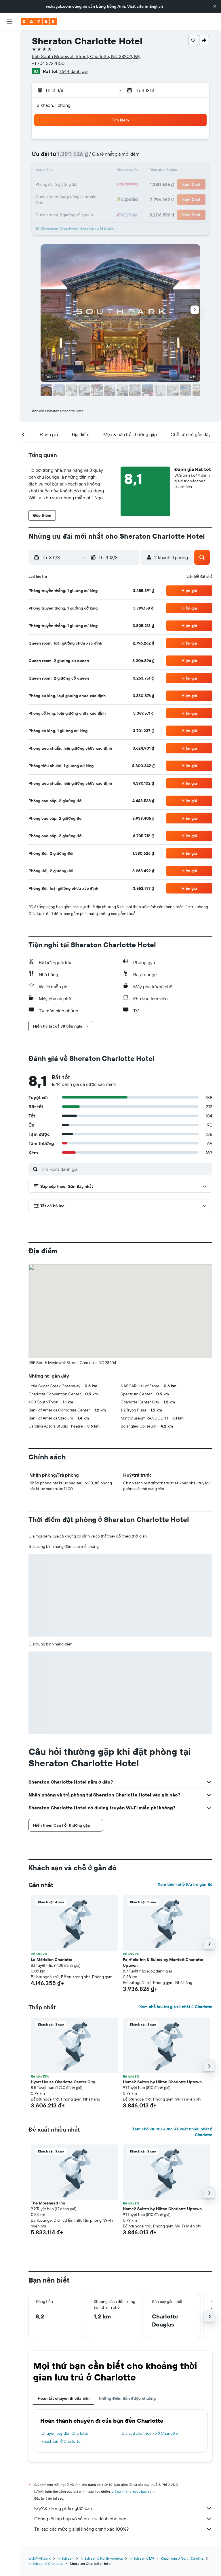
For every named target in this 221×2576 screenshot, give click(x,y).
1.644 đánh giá (73, 71)
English (156, 6)
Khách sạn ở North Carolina (182, 2558)
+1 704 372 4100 (48, 63)
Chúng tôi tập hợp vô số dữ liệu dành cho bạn (123, 2518)
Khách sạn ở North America (102, 2558)
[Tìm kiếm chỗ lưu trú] (9, 51)
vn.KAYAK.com (39, 2558)
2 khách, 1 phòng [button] (54, 105)
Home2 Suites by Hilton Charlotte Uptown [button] (162, 2081)
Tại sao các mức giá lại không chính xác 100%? (123, 2528)
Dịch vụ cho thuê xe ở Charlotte (150, 2433)
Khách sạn (66, 2558)
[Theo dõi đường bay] (9, 91)
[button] (214, 6)
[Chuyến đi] (9, 120)
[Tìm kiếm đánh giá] (125, 1169)
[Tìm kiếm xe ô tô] (9, 63)
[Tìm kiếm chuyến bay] (9, 39)
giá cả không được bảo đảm (133, 2491)
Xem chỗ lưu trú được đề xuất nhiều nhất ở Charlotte (172, 2131)
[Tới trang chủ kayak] (39, 21)
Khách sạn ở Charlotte (61, 2441)
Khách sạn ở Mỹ (141, 2558)
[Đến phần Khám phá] (9, 79)
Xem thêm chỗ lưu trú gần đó (185, 1884)
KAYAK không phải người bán (123, 2508)
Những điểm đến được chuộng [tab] (127, 2398)
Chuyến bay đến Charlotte (64, 2433)
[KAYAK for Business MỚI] (9, 103)
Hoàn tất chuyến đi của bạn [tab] (63, 2398)
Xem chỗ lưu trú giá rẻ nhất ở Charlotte (175, 2006)
